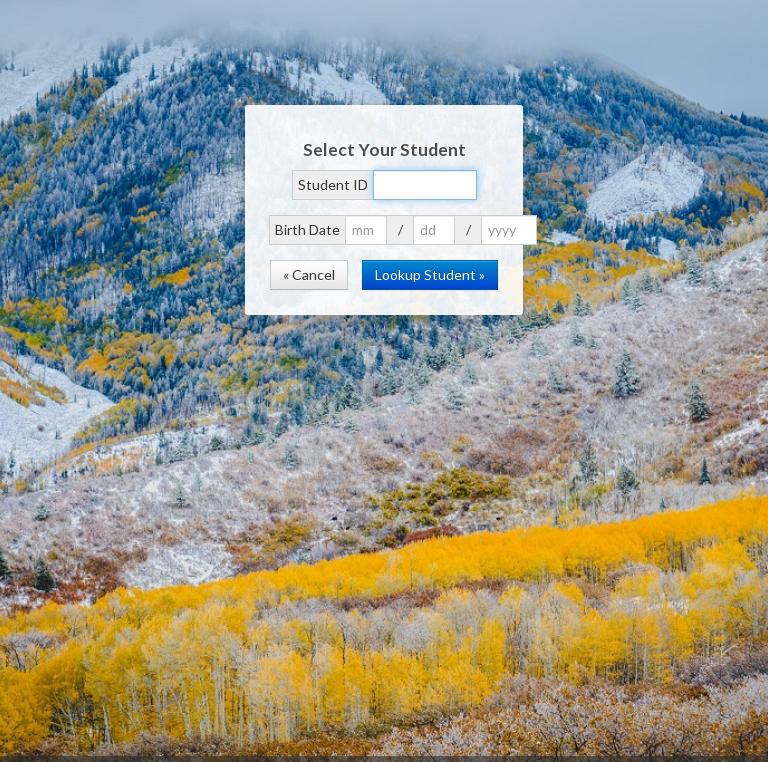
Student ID (333, 184)
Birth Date (307, 229)
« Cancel (309, 274)
